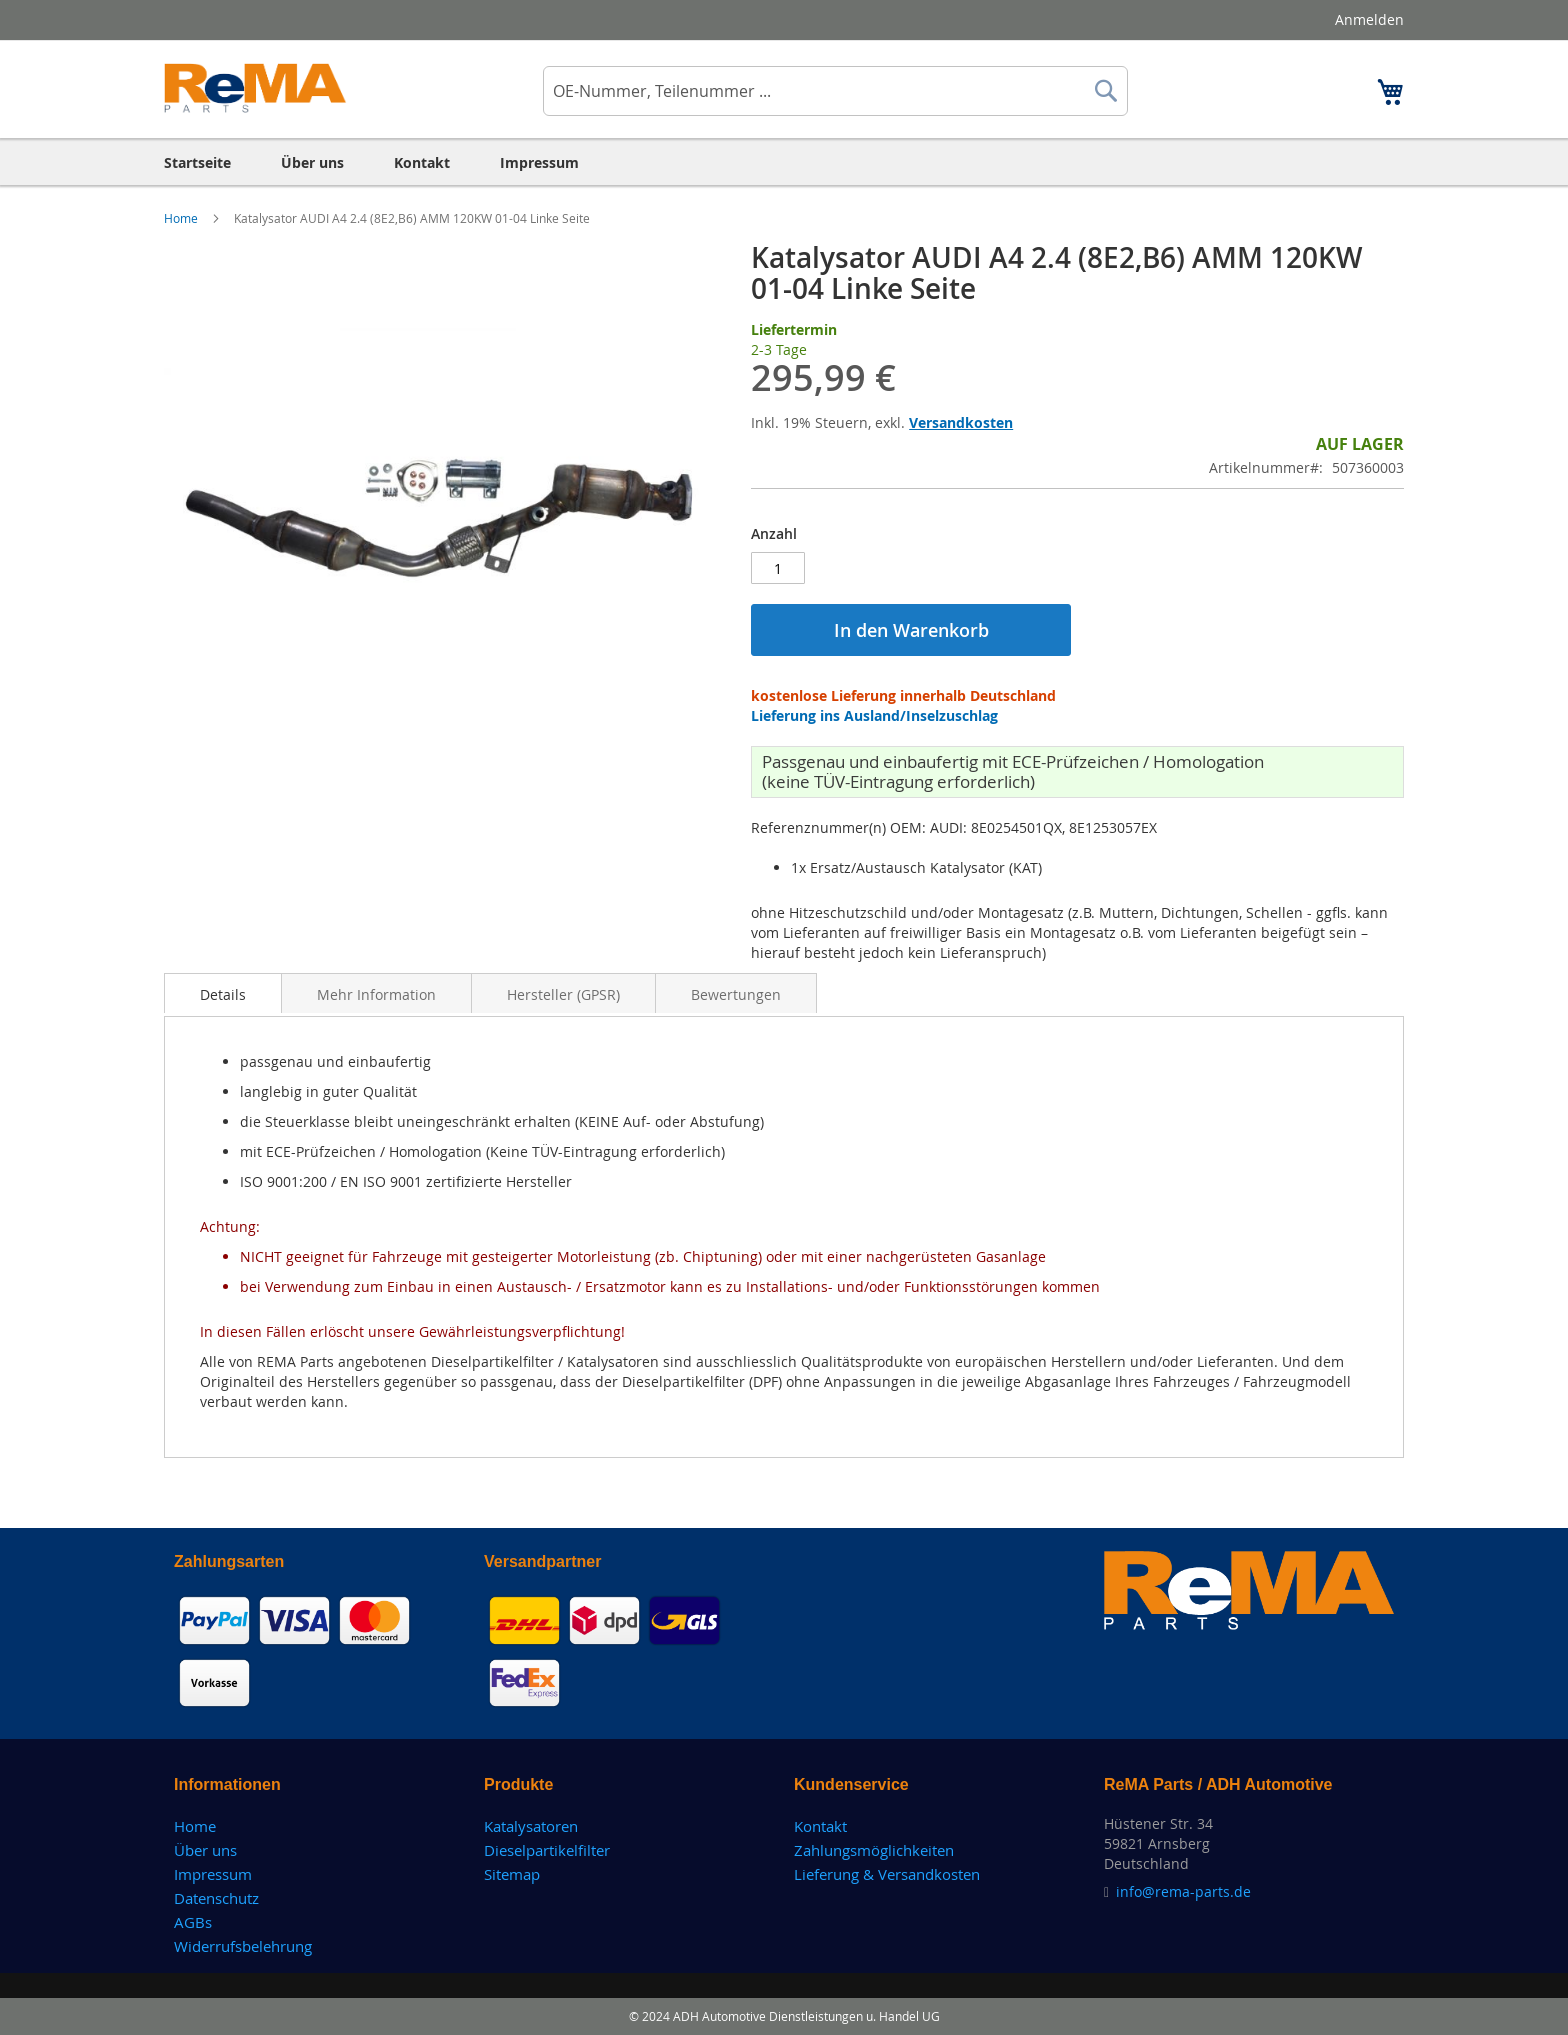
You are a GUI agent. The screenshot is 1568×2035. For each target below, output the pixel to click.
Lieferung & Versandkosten (887, 1874)
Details (223, 994)
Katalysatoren (531, 1826)
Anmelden (1369, 19)
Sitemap (512, 1874)
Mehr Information (376, 994)
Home (182, 218)
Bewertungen (736, 994)
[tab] (223, 993)
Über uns (205, 1850)
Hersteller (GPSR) (563, 994)
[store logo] (255, 88)
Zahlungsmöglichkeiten (874, 1850)
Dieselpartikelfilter (547, 1850)
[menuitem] (197, 162)
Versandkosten (961, 422)
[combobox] (835, 91)
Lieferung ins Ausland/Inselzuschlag (874, 715)
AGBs (193, 1922)
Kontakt (820, 1826)
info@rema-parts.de (1183, 1891)
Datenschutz (216, 1898)
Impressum (213, 1874)
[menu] (784, 162)
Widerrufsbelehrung (243, 1946)
